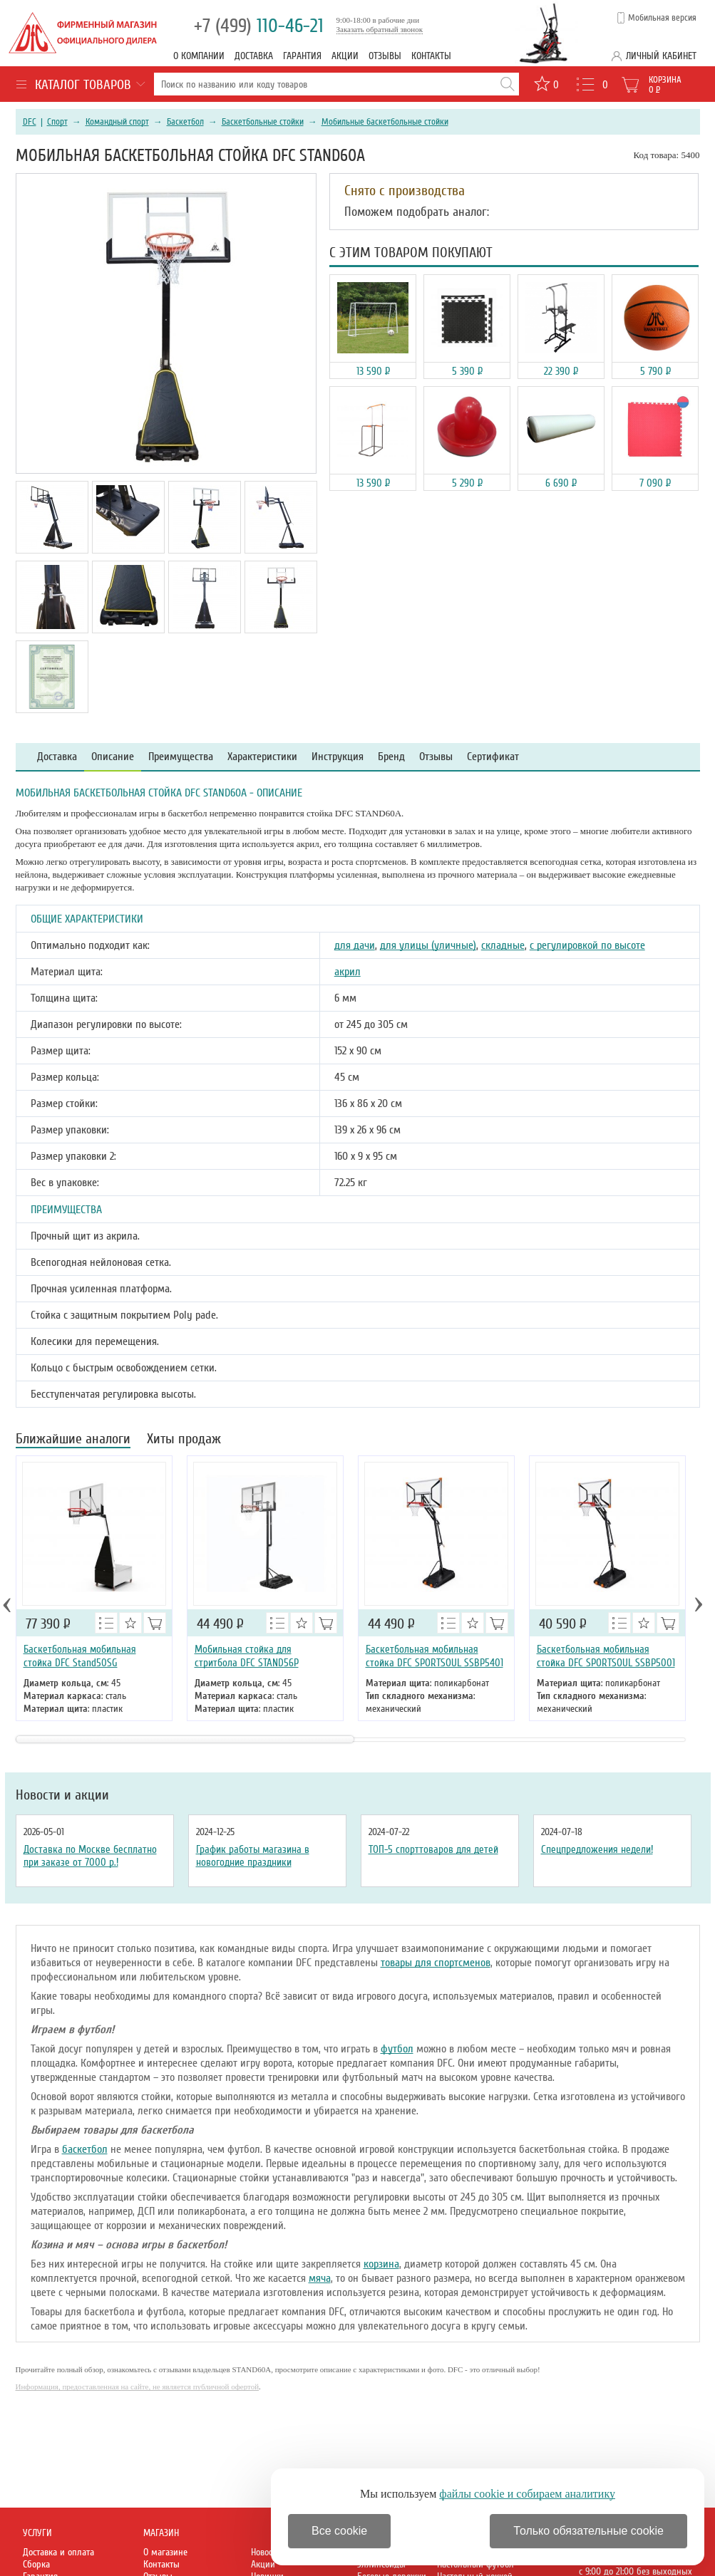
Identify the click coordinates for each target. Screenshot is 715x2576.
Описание (112, 757)
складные (503, 945)
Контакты (431, 56)
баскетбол (85, 2149)
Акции (345, 56)
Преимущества (180, 757)
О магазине (165, 2552)
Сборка (36, 2564)
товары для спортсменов (435, 1963)
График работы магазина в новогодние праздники (252, 1856)
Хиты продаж (184, 1440)
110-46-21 (259, 26)
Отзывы (385, 56)
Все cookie (339, 2531)
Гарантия (302, 56)
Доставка (254, 56)
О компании (199, 56)
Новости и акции (62, 1795)
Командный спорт (117, 122)
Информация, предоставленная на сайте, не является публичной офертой (137, 2386)
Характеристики (262, 757)
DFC (29, 122)
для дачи (354, 945)
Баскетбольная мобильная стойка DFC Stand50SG (80, 1656)
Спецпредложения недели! (597, 1849)
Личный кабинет (661, 56)
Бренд (391, 757)
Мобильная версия (662, 18)
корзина (381, 2264)
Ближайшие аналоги (73, 1440)
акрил (347, 972)
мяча (320, 2278)
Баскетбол (185, 122)
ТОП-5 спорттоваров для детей (433, 1849)
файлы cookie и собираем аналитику (527, 2494)
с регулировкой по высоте (587, 945)
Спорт (57, 122)
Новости (266, 2552)
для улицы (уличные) (428, 945)
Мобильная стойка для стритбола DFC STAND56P (247, 1656)
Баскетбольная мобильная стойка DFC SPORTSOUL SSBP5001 (606, 1656)
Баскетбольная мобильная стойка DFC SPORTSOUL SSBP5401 (434, 1656)
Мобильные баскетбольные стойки (385, 122)
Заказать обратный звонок (379, 29)
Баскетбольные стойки (263, 122)
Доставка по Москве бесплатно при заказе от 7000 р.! (90, 1856)
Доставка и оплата (58, 2552)
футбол (397, 2049)
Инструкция (338, 757)
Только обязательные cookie (588, 2531)
